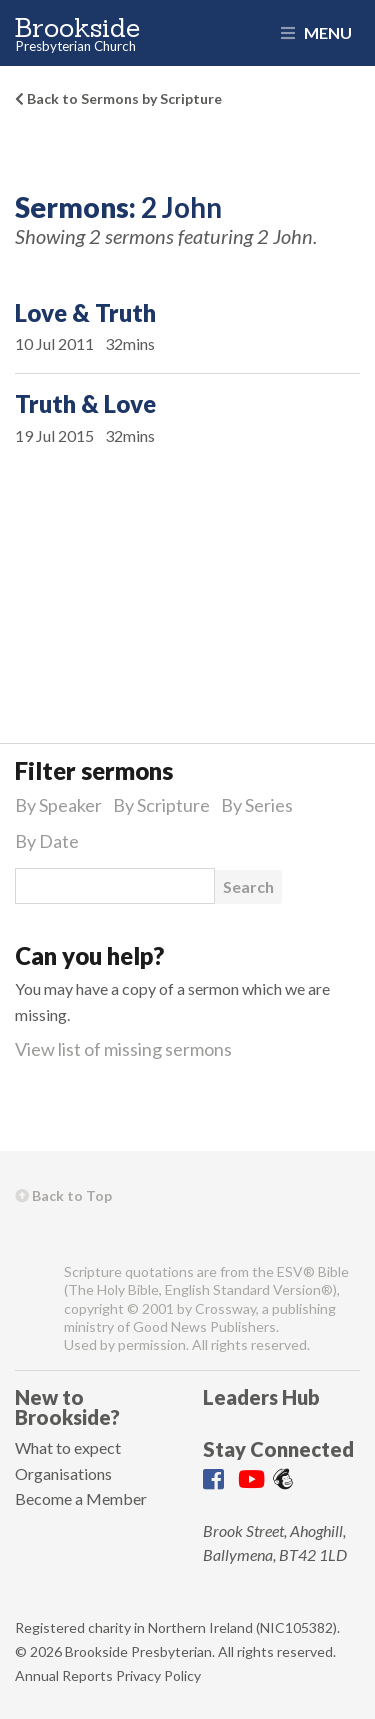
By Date (47, 841)
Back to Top (63, 1195)
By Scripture (161, 805)
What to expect (68, 1447)
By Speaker (58, 805)
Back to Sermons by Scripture (118, 98)
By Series (257, 805)
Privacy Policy (158, 1675)
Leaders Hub (261, 1397)
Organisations (63, 1473)
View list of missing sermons (123, 1049)
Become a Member (81, 1498)
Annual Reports (64, 1675)
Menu (316, 32)
